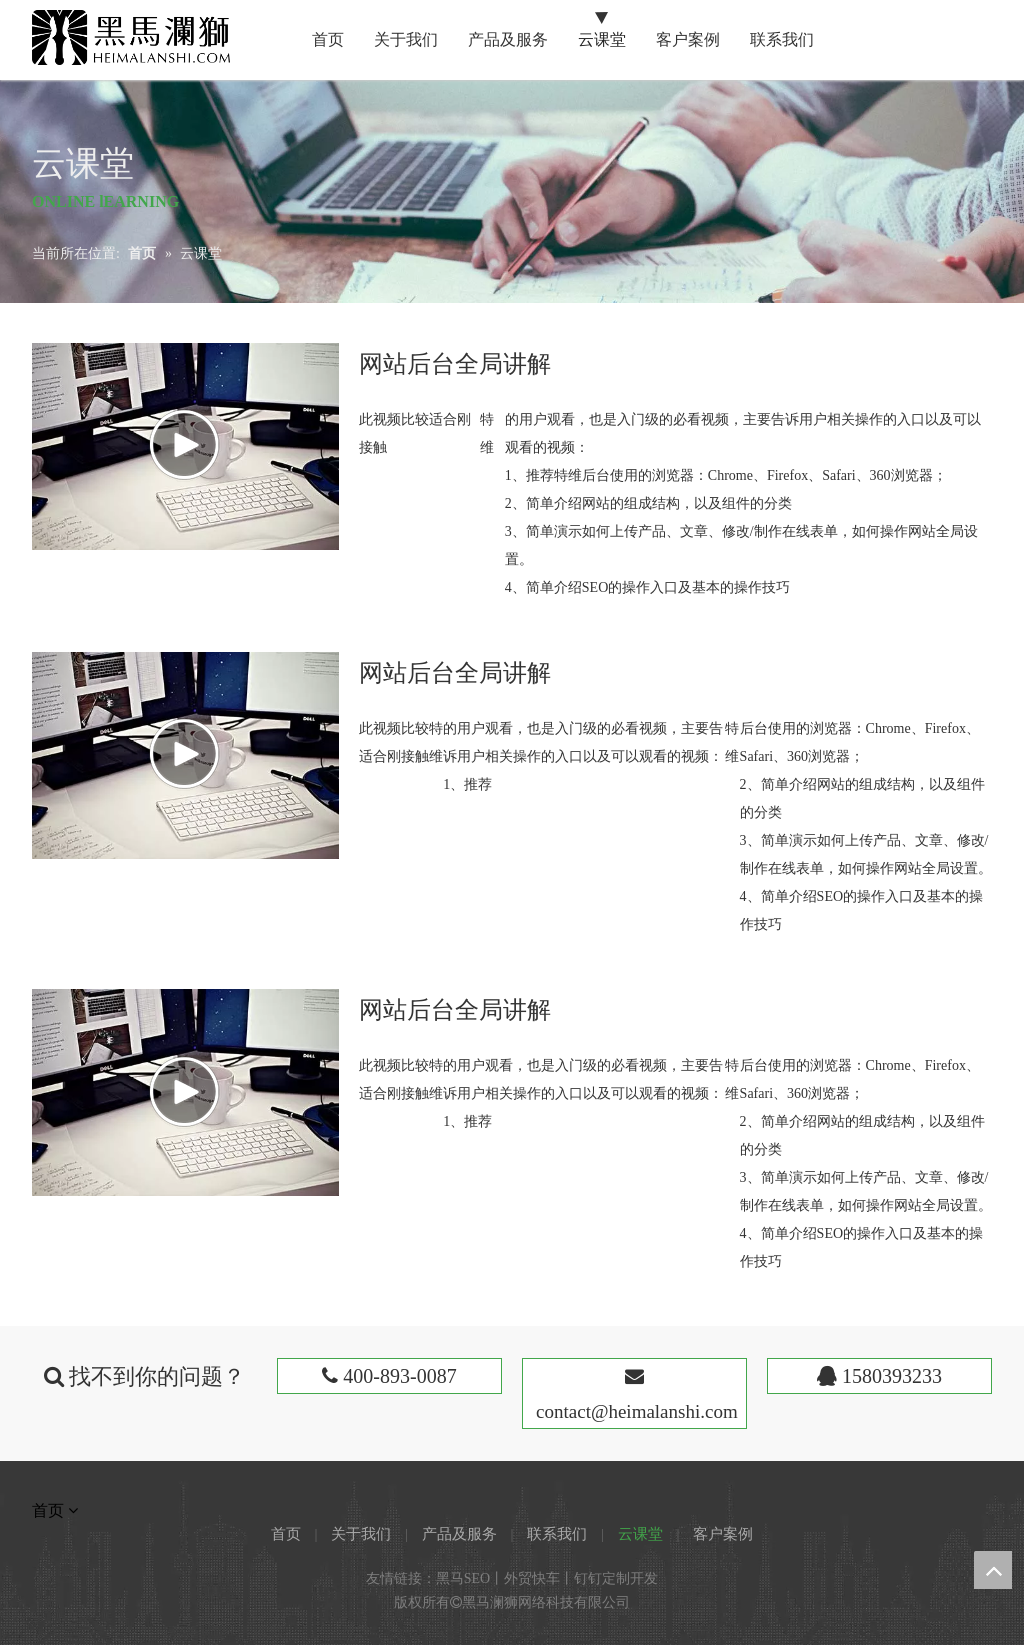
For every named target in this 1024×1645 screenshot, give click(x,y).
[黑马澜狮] (131, 37)
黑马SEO (463, 1578)
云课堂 (640, 1534)
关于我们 (361, 1534)
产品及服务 (459, 1534)
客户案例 (723, 1534)
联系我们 (557, 1534)
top (993, 1570)
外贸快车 (532, 1578)
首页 (286, 1534)
